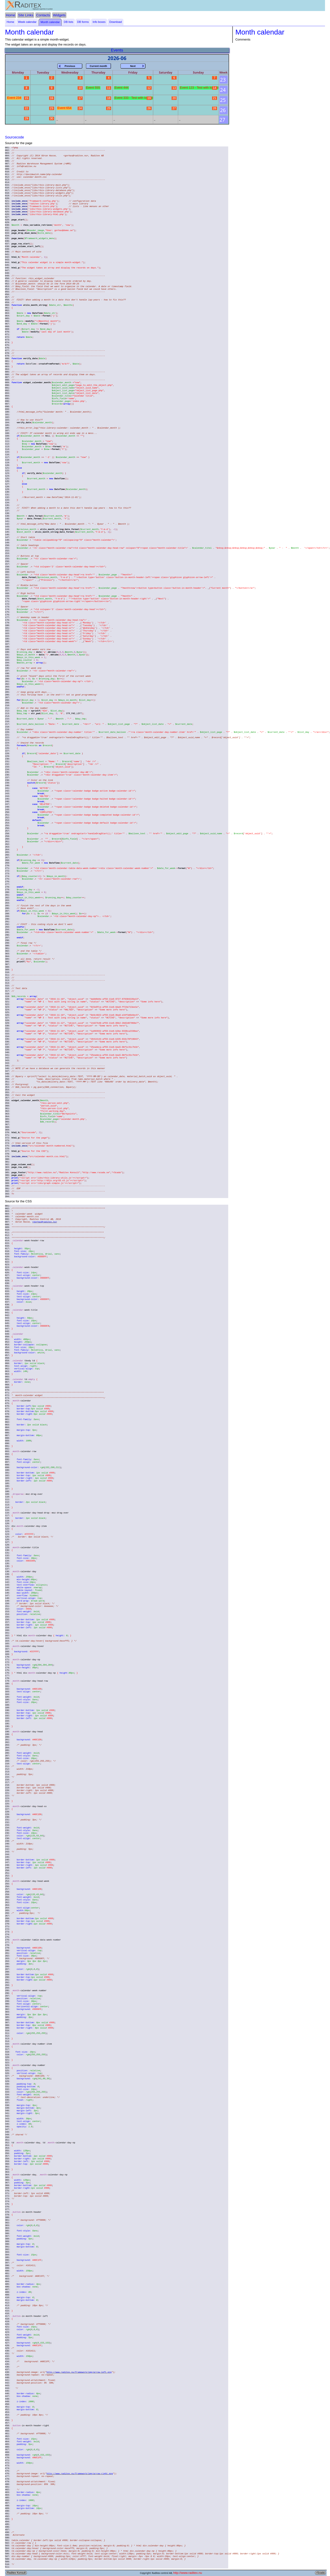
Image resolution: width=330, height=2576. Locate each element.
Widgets (59, 15)
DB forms (83, 22)
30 (51, 118)
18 (108, 98)
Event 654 (64, 108)
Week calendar (27, 22)
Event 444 (121, 87)
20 (174, 98)
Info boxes (99, 22)
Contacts (43, 15)
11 (108, 88)
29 (26, 118)
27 (174, 108)
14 (214, 88)
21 (214, 98)
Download (115, 22)
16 (51, 98)
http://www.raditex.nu (187, 2572)
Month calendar (50, 22)
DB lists (68, 22)
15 (26, 98)
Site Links (25, 15)
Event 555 (93, 87)
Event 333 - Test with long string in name (142, 97)
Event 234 (14, 97)
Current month (98, 66)
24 (80, 108)
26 (149, 108)
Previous (70, 66)
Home (10, 15)
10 (80, 88)
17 (80, 98)
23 (51, 108)
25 (108, 108)
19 (149, 98)
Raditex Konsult (16, 2572)
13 (174, 88)
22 (26, 108)
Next (133, 66)
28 (214, 108)
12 (149, 88)
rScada (320, 2572)
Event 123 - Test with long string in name (208, 87)
